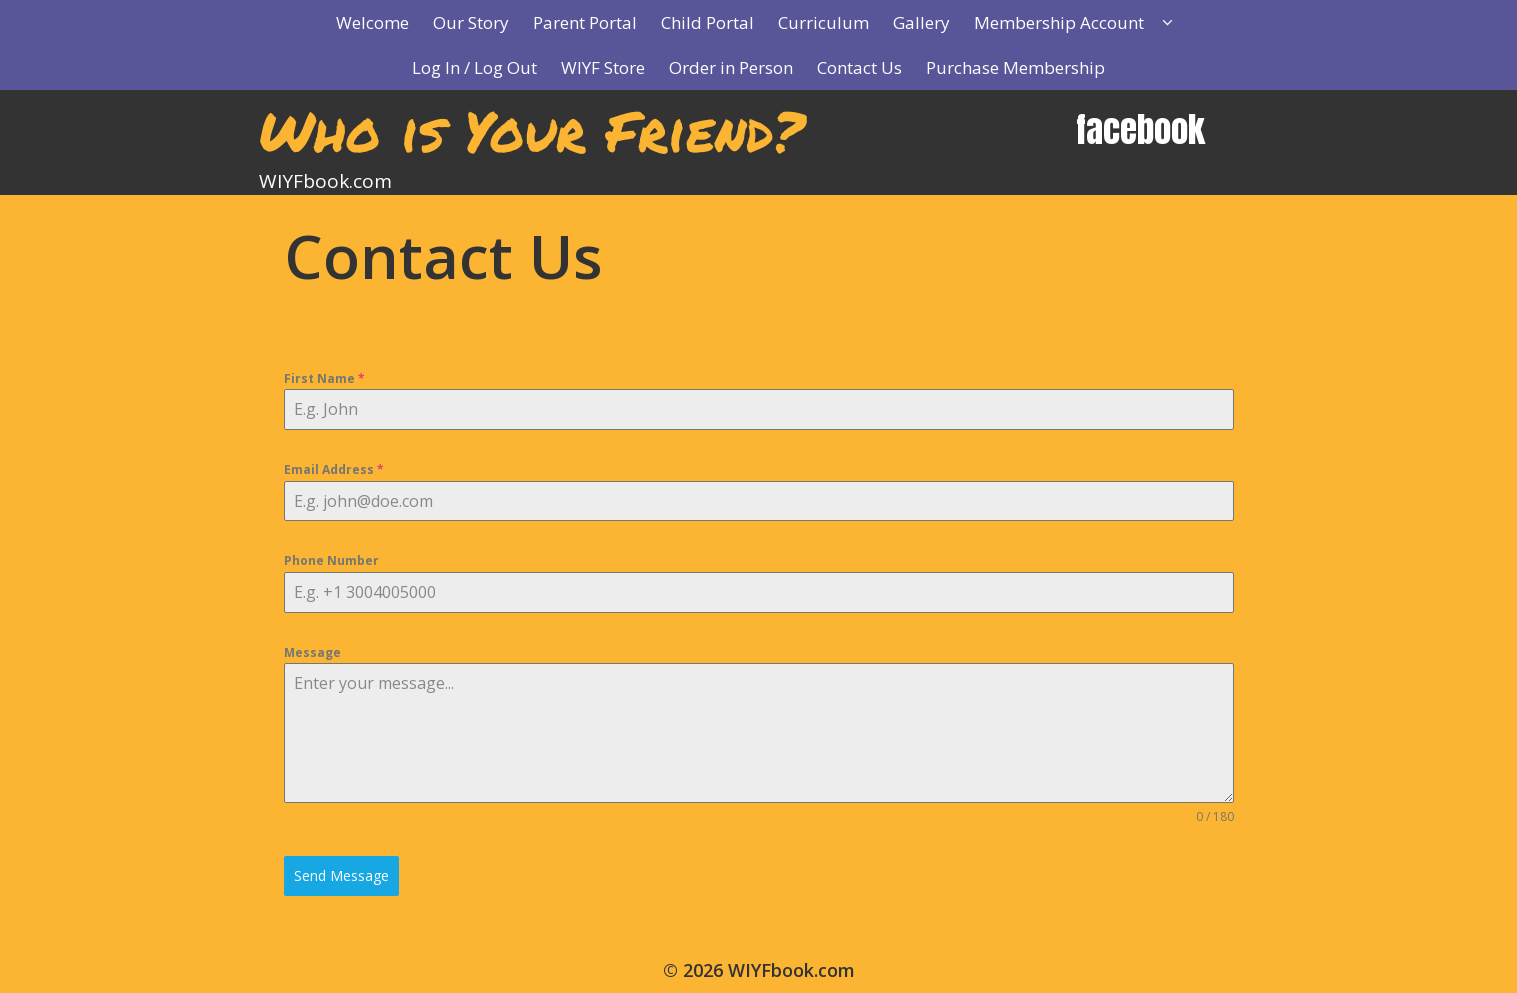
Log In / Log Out (474, 67)
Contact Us (859, 67)
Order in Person (731, 67)
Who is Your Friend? (531, 130)
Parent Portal (585, 22)
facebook (1140, 129)
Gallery (921, 22)
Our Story (471, 22)
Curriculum (823, 22)
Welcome (372, 22)
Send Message (341, 875)
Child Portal (707, 22)
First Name (324, 378)
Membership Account (1083, 22)
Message (312, 652)
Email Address (334, 469)
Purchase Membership (1015, 67)
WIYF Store (603, 67)
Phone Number (331, 560)
